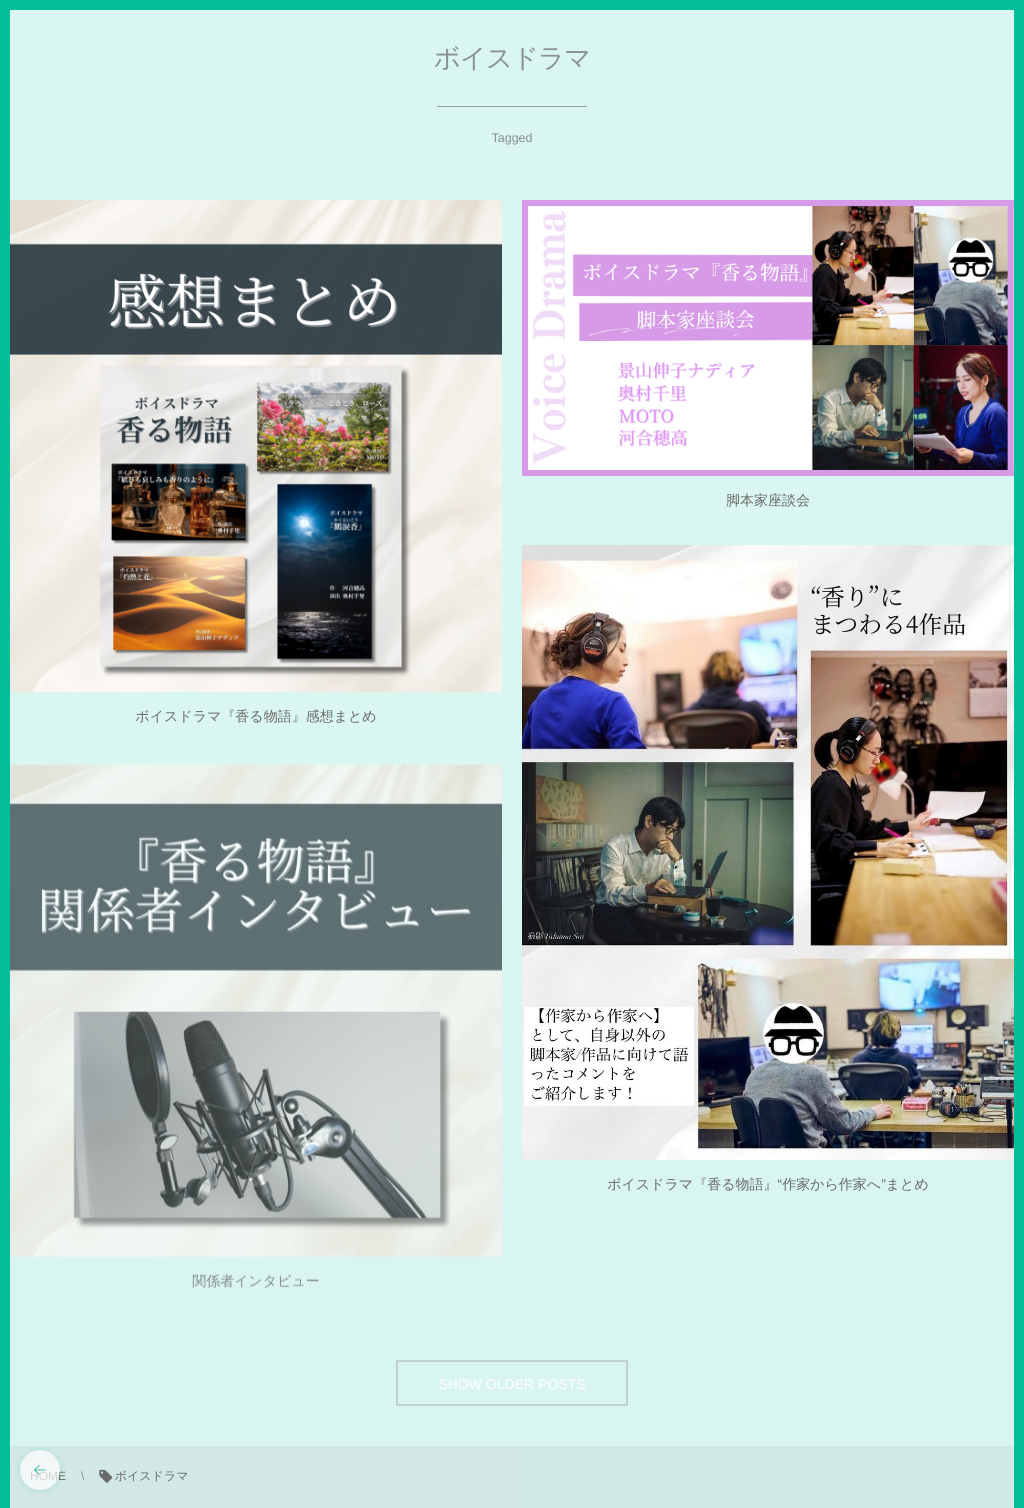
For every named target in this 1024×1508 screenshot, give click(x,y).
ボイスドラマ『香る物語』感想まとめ (255, 716)
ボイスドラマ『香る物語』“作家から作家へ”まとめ (768, 1184)
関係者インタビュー (256, 1286)
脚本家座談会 (768, 500)
